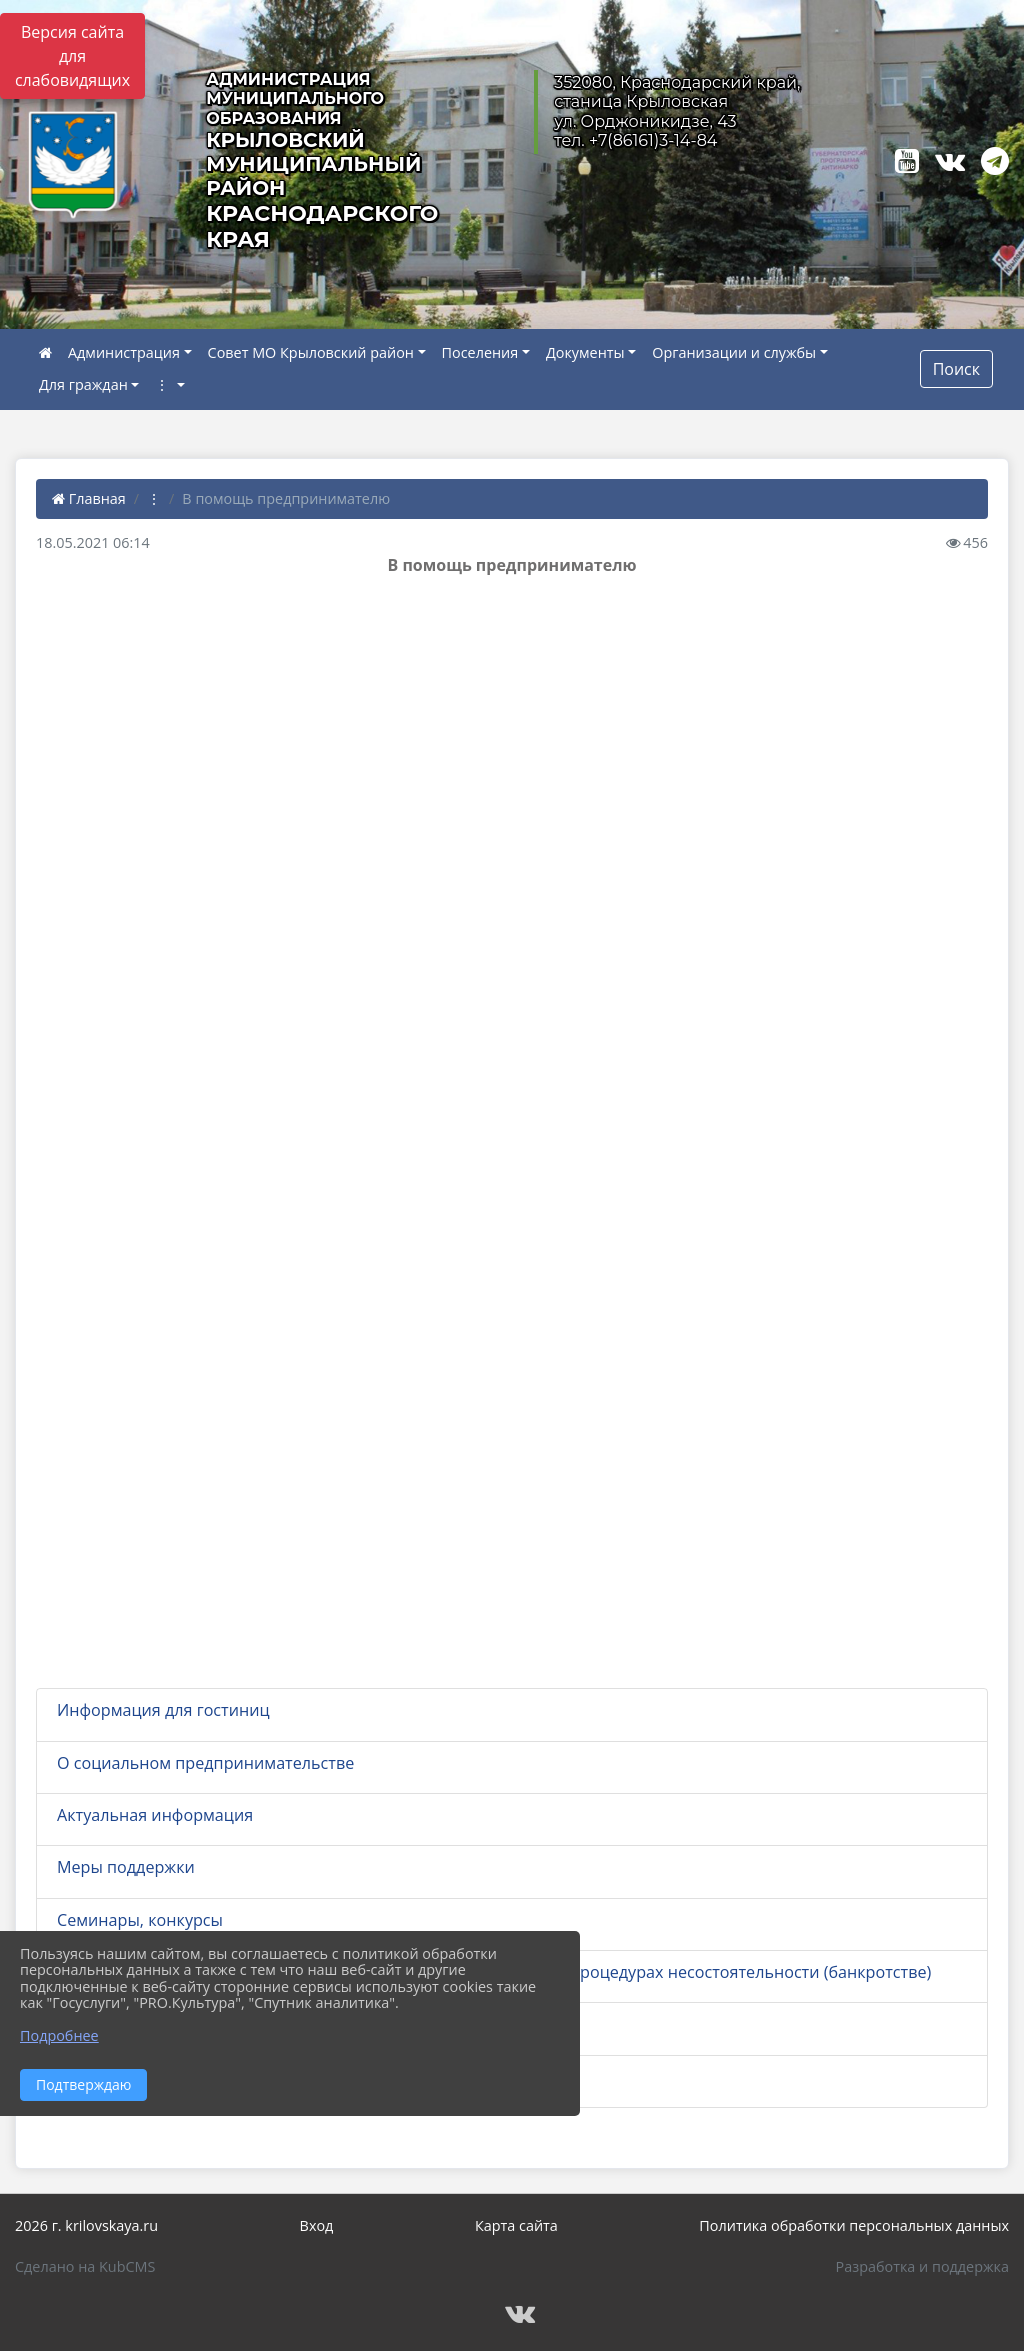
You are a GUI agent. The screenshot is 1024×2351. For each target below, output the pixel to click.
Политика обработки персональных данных (854, 2225)
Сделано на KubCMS (85, 2266)
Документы (585, 352)
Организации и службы (734, 352)
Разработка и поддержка (922, 2266)
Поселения (480, 352)
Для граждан (83, 384)
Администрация (124, 352)
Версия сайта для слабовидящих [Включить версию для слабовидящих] (72, 56)
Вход (317, 2225)
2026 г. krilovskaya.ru (86, 2225)
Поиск (956, 369)
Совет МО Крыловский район (311, 352)
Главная (89, 498)
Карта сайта (516, 2225)
